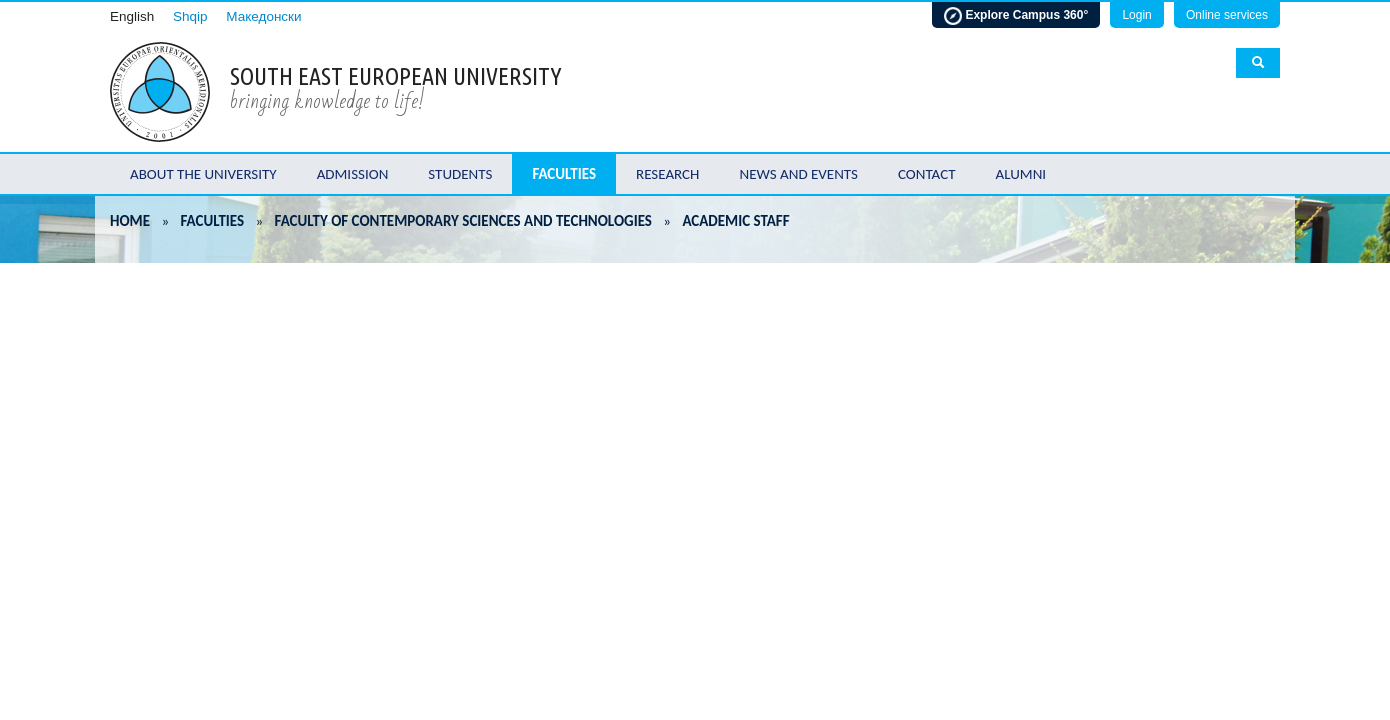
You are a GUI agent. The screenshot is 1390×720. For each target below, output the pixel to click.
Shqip (190, 16)
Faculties (564, 174)
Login (1136, 15)
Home (130, 221)
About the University (203, 174)
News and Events (798, 174)
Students (460, 174)
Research (667, 174)
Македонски (263, 16)
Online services (1227, 15)
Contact (927, 174)
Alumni (1021, 174)
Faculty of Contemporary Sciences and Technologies (463, 221)
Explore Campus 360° (1016, 16)
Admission (353, 174)
